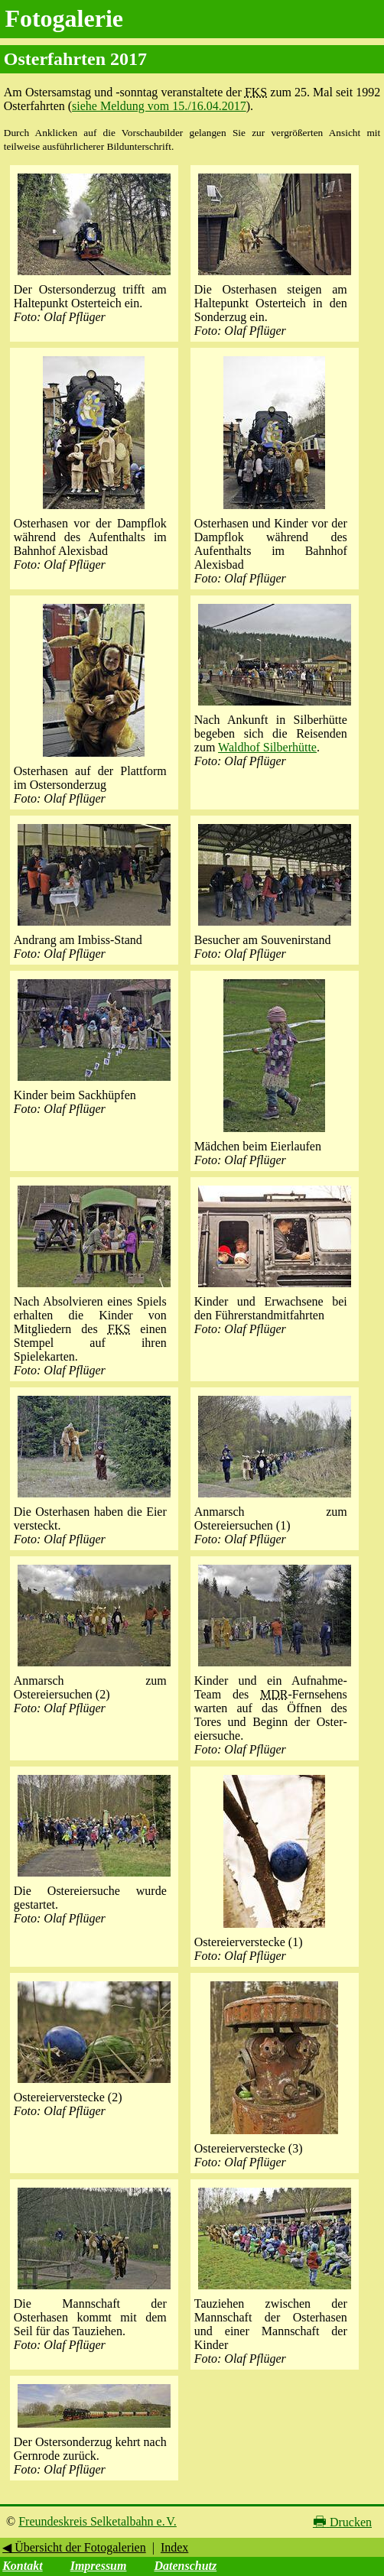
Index (174, 2547)
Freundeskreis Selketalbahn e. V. (97, 2521)
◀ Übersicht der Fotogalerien (74, 2547)
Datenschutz (185, 2565)
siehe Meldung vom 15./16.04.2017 (159, 105)
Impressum (98, 2565)
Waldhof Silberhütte (267, 747)
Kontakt (22, 2565)
